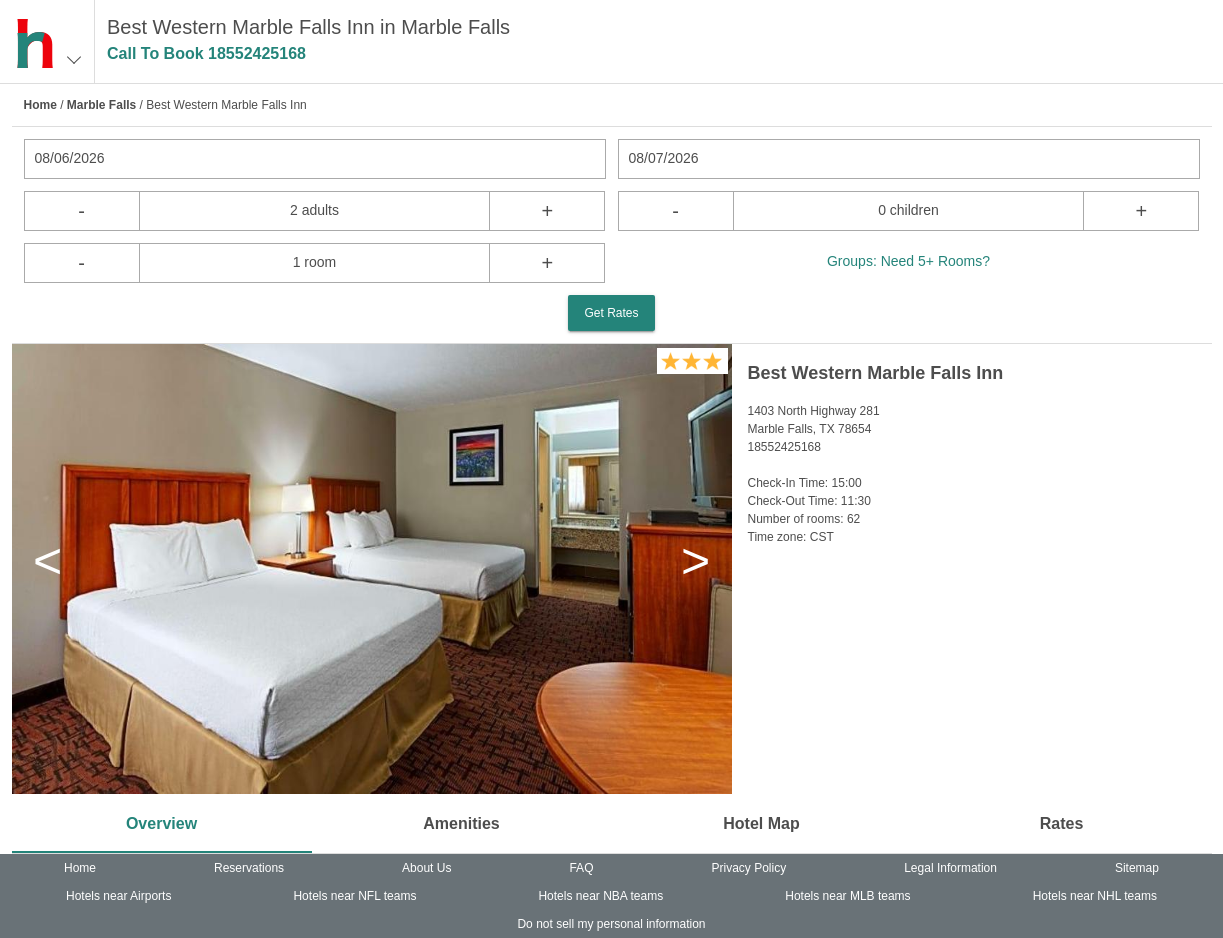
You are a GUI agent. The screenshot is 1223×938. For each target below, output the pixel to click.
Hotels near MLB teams (847, 896)
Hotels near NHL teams (1095, 896)
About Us (426, 868)
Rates (1062, 823)
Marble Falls (101, 105)
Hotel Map (761, 823)
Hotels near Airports (118, 896)
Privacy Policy (748, 868)
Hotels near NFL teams (354, 896)
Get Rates (611, 313)
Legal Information (950, 868)
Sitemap (1137, 868)
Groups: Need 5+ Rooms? (908, 261)
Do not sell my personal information (611, 924)
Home (40, 105)
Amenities (461, 823)
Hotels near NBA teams (600, 896)
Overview (161, 823)
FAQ (581, 868)
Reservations (249, 868)
